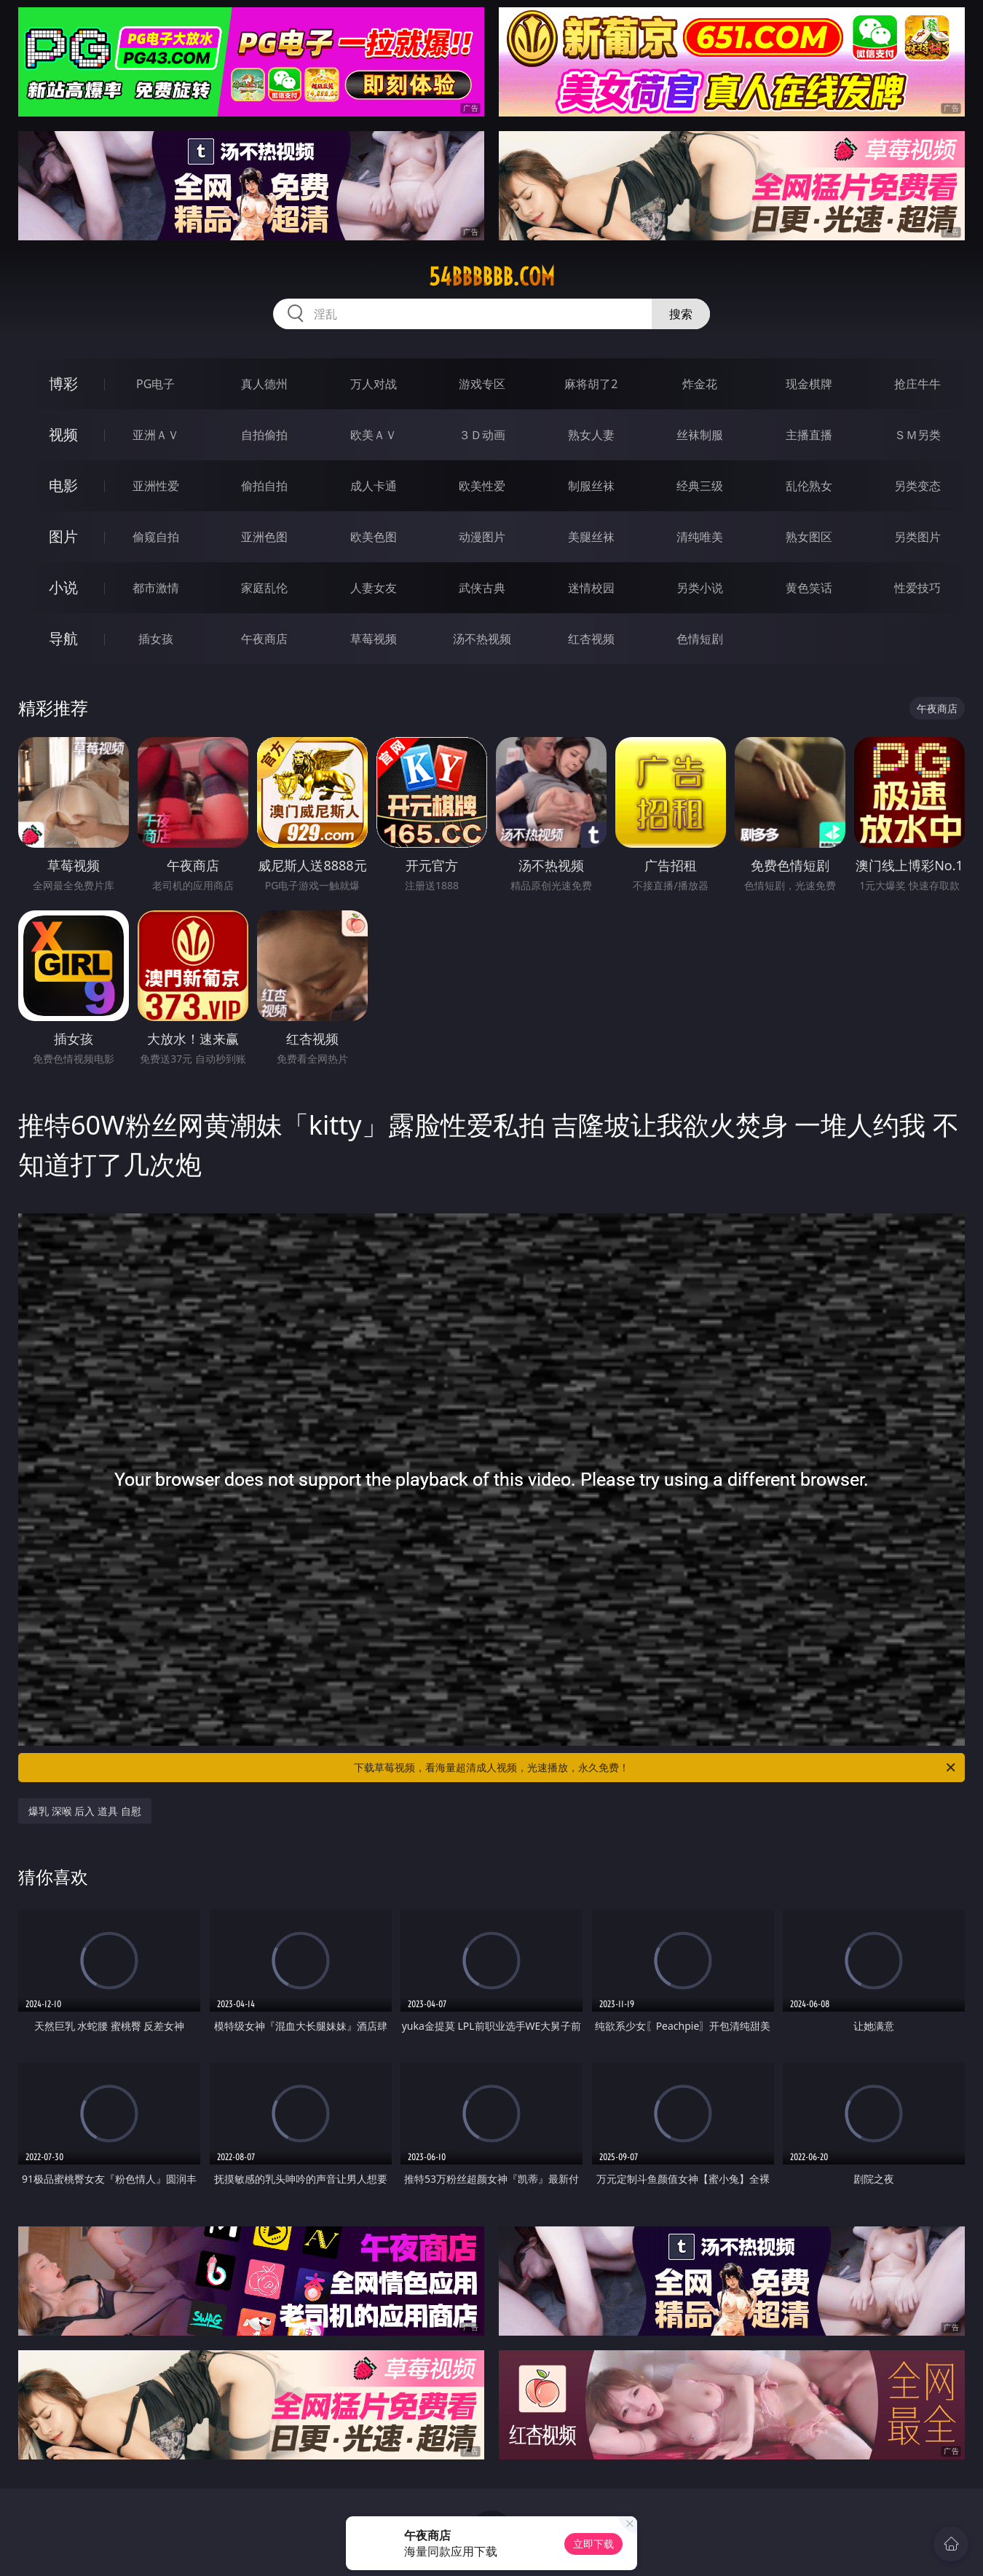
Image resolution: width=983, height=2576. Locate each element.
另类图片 (917, 537)
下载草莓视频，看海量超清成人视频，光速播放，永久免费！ (656, 1767)
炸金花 (699, 384)
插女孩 (155, 639)
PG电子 (155, 384)
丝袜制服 (699, 435)
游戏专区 (482, 384)
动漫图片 (482, 537)
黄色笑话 (809, 588)
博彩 (63, 383)
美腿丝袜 (591, 537)
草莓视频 (373, 639)
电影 (63, 485)
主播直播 (809, 435)
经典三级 (699, 486)
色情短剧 (699, 639)
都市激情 (156, 588)
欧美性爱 (482, 486)
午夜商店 (264, 639)
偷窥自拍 (156, 537)
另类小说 (699, 588)
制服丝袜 (591, 486)
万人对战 (373, 384)
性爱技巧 (917, 588)
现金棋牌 (809, 384)
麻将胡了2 (590, 384)
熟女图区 (809, 537)
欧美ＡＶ (373, 435)
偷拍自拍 (264, 486)
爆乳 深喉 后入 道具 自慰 (84, 1811)
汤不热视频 (482, 639)
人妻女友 (373, 588)
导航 (63, 638)
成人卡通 (373, 486)
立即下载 (593, 2544)
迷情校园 (591, 588)
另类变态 (917, 486)
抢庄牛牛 (917, 384)
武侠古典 (482, 588)
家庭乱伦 (264, 588)
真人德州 (264, 384)
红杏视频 (591, 639)
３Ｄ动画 (482, 435)
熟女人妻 (591, 435)
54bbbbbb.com (492, 276)
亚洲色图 (264, 537)
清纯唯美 (699, 537)
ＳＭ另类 (917, 435)
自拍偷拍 (264, 435)
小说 (63, 587)
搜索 (680, 314)
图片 (63, 536)
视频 (63, 434)
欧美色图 (373, 537)
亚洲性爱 (156, 486)
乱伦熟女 (809, 486)
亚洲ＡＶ (156, 435)
